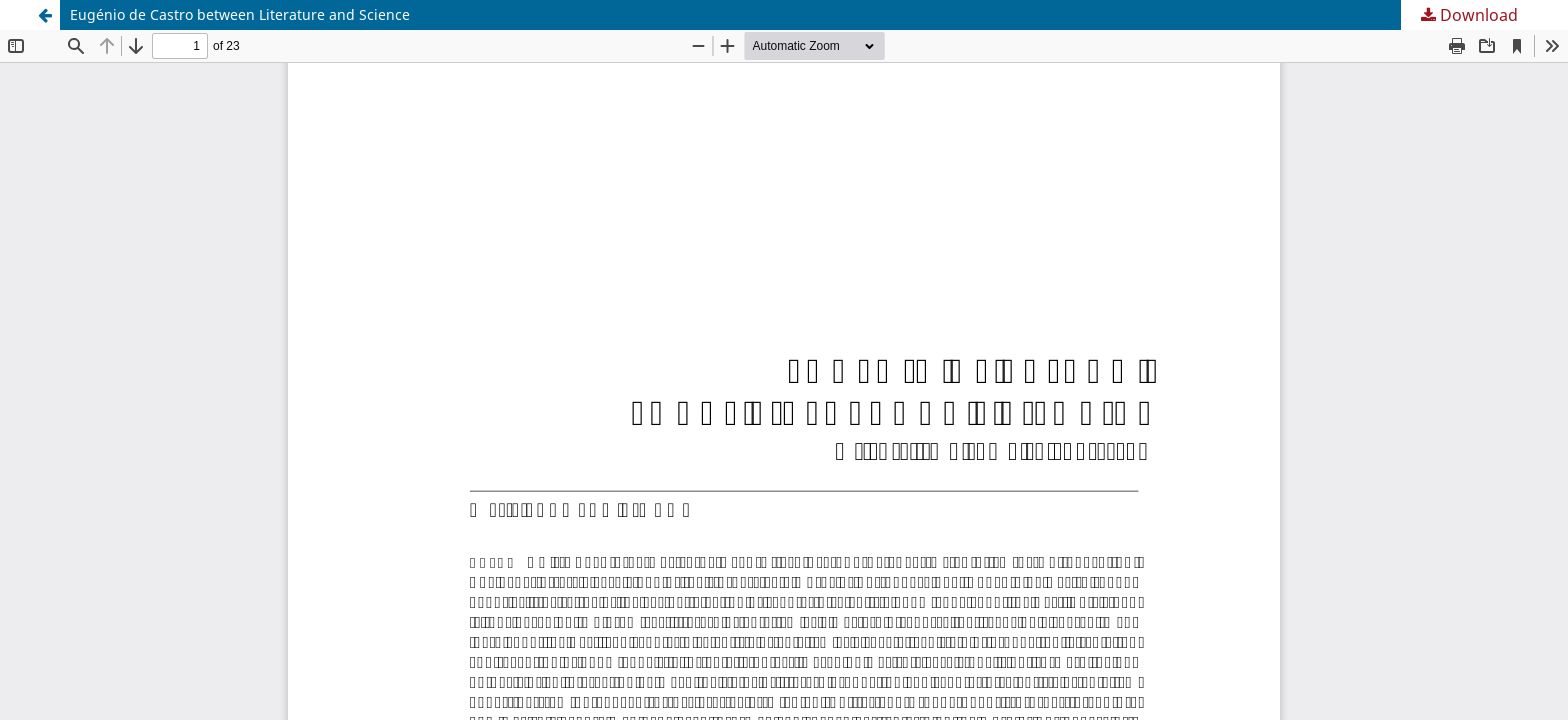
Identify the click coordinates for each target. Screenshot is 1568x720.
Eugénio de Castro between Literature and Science (240, 14)
